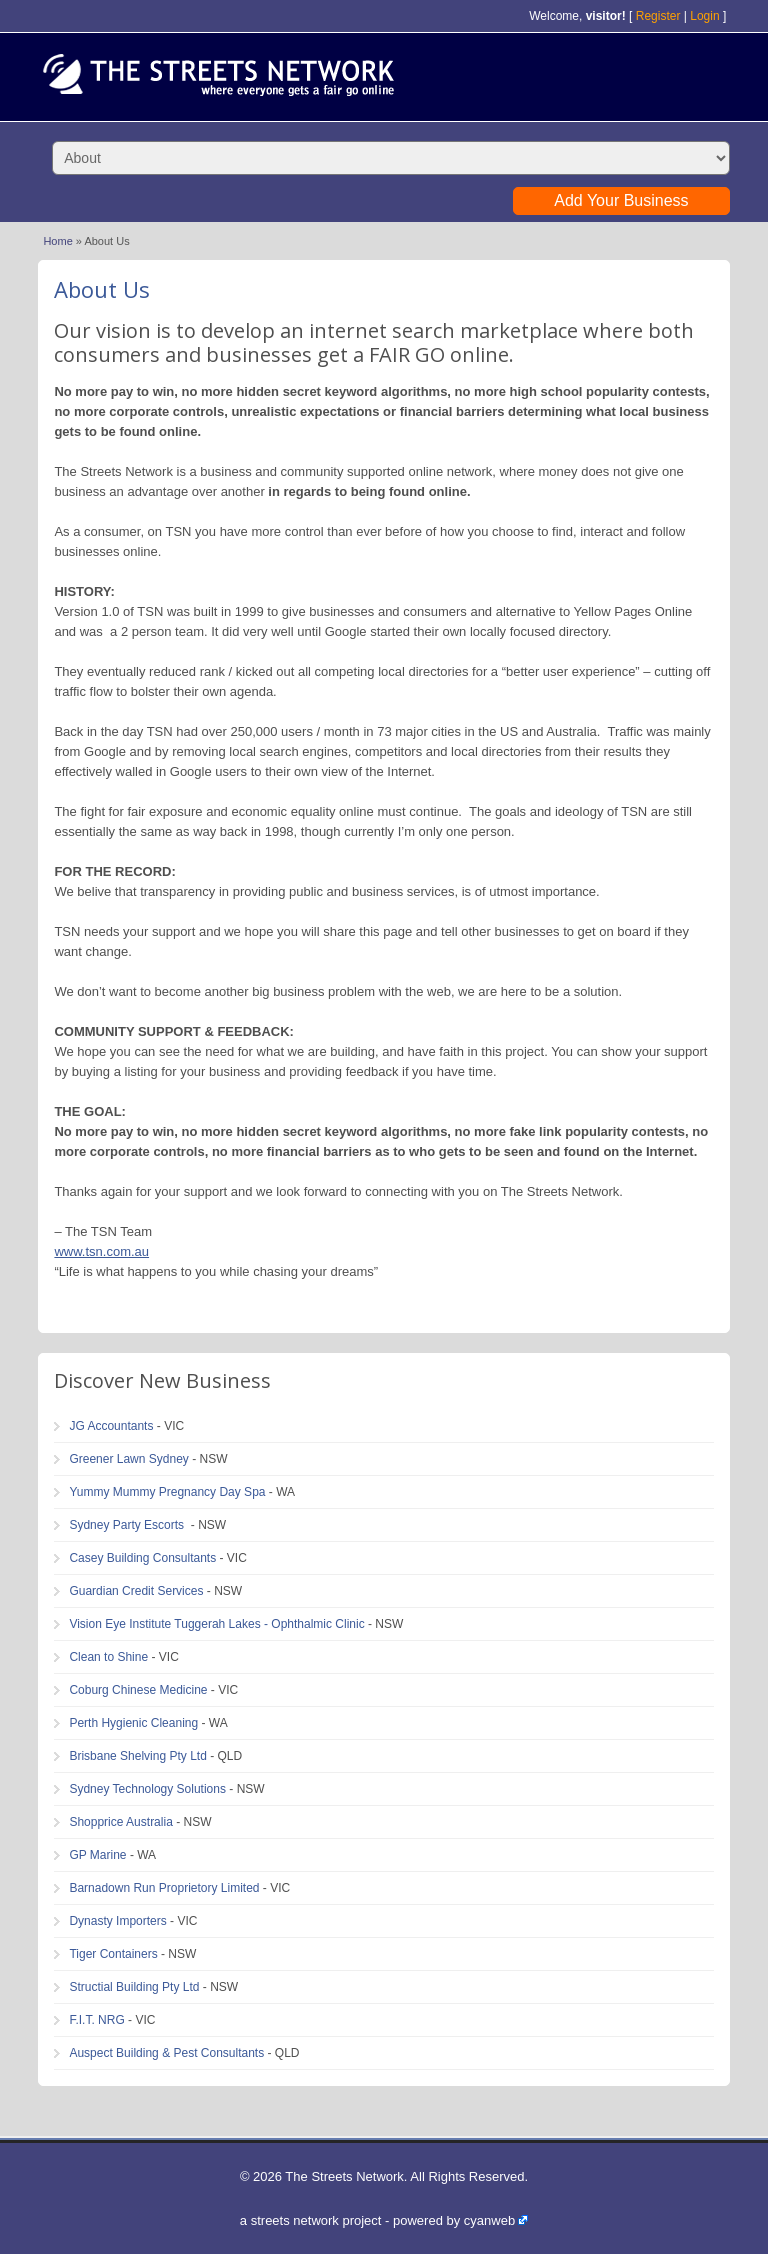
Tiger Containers (113, 1954)
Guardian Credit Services (136, 1591)
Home (57, 241)
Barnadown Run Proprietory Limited (164, 1888)
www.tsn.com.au (101, 1251)
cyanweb (489, 2220)
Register (658, 16)
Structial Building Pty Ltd (134, 1987)
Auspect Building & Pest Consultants (166, 2053)
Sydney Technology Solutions (147, 1789)
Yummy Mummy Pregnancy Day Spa (167, 1492)
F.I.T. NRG (96, 2020)
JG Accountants (111, 1426)
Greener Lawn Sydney (128, 1459)
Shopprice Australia (120, 1822)
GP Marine (97, 1855)
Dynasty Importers (117, 1921)
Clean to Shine (108, 1657)
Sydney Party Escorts (128, 1525)
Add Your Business (621, 200)
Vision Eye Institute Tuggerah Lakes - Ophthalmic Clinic (216, 1624)
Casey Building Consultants (142, 1558)
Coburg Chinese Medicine (138, 1690)
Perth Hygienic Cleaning (133, 1723)
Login (704, 16)
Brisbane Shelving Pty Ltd (137, 1756)
